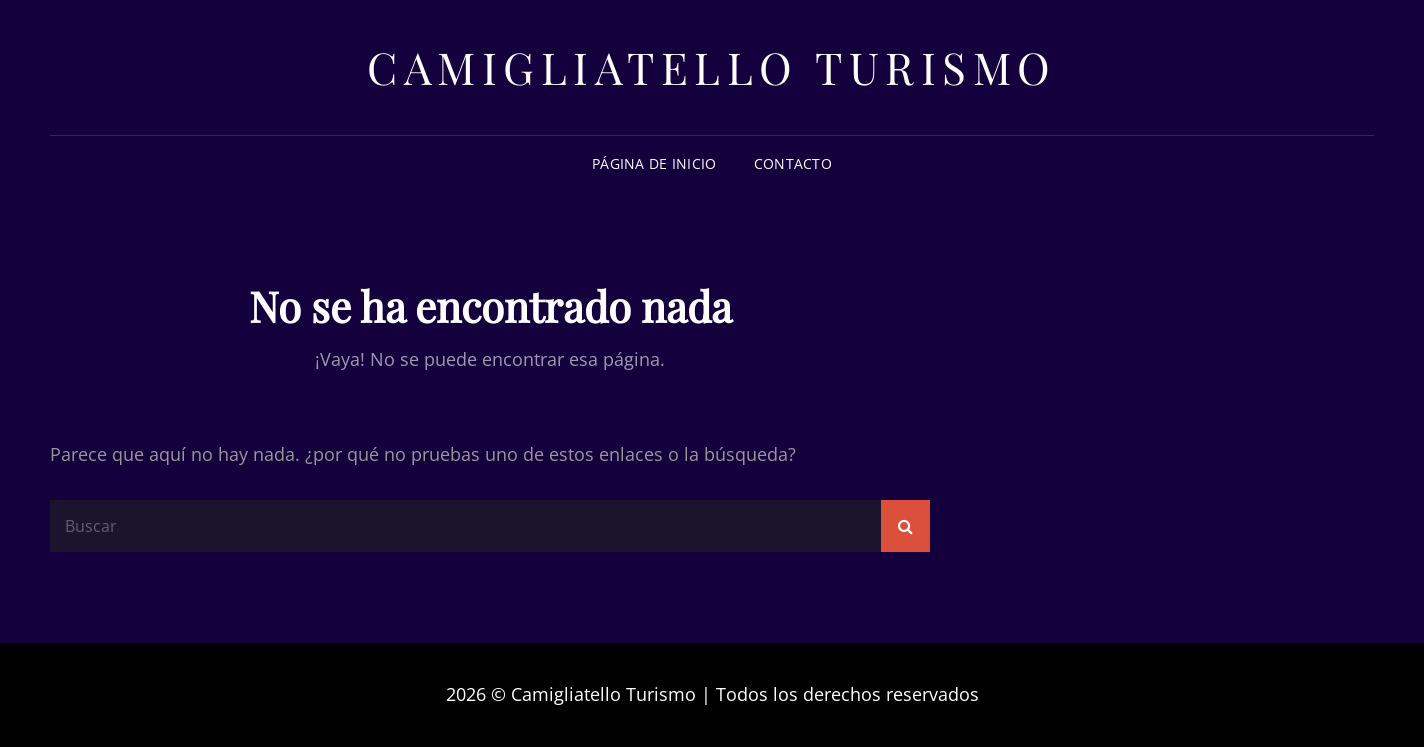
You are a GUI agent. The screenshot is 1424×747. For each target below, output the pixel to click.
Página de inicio (654, 163)
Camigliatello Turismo (712, 66)
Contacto (793, 163)
